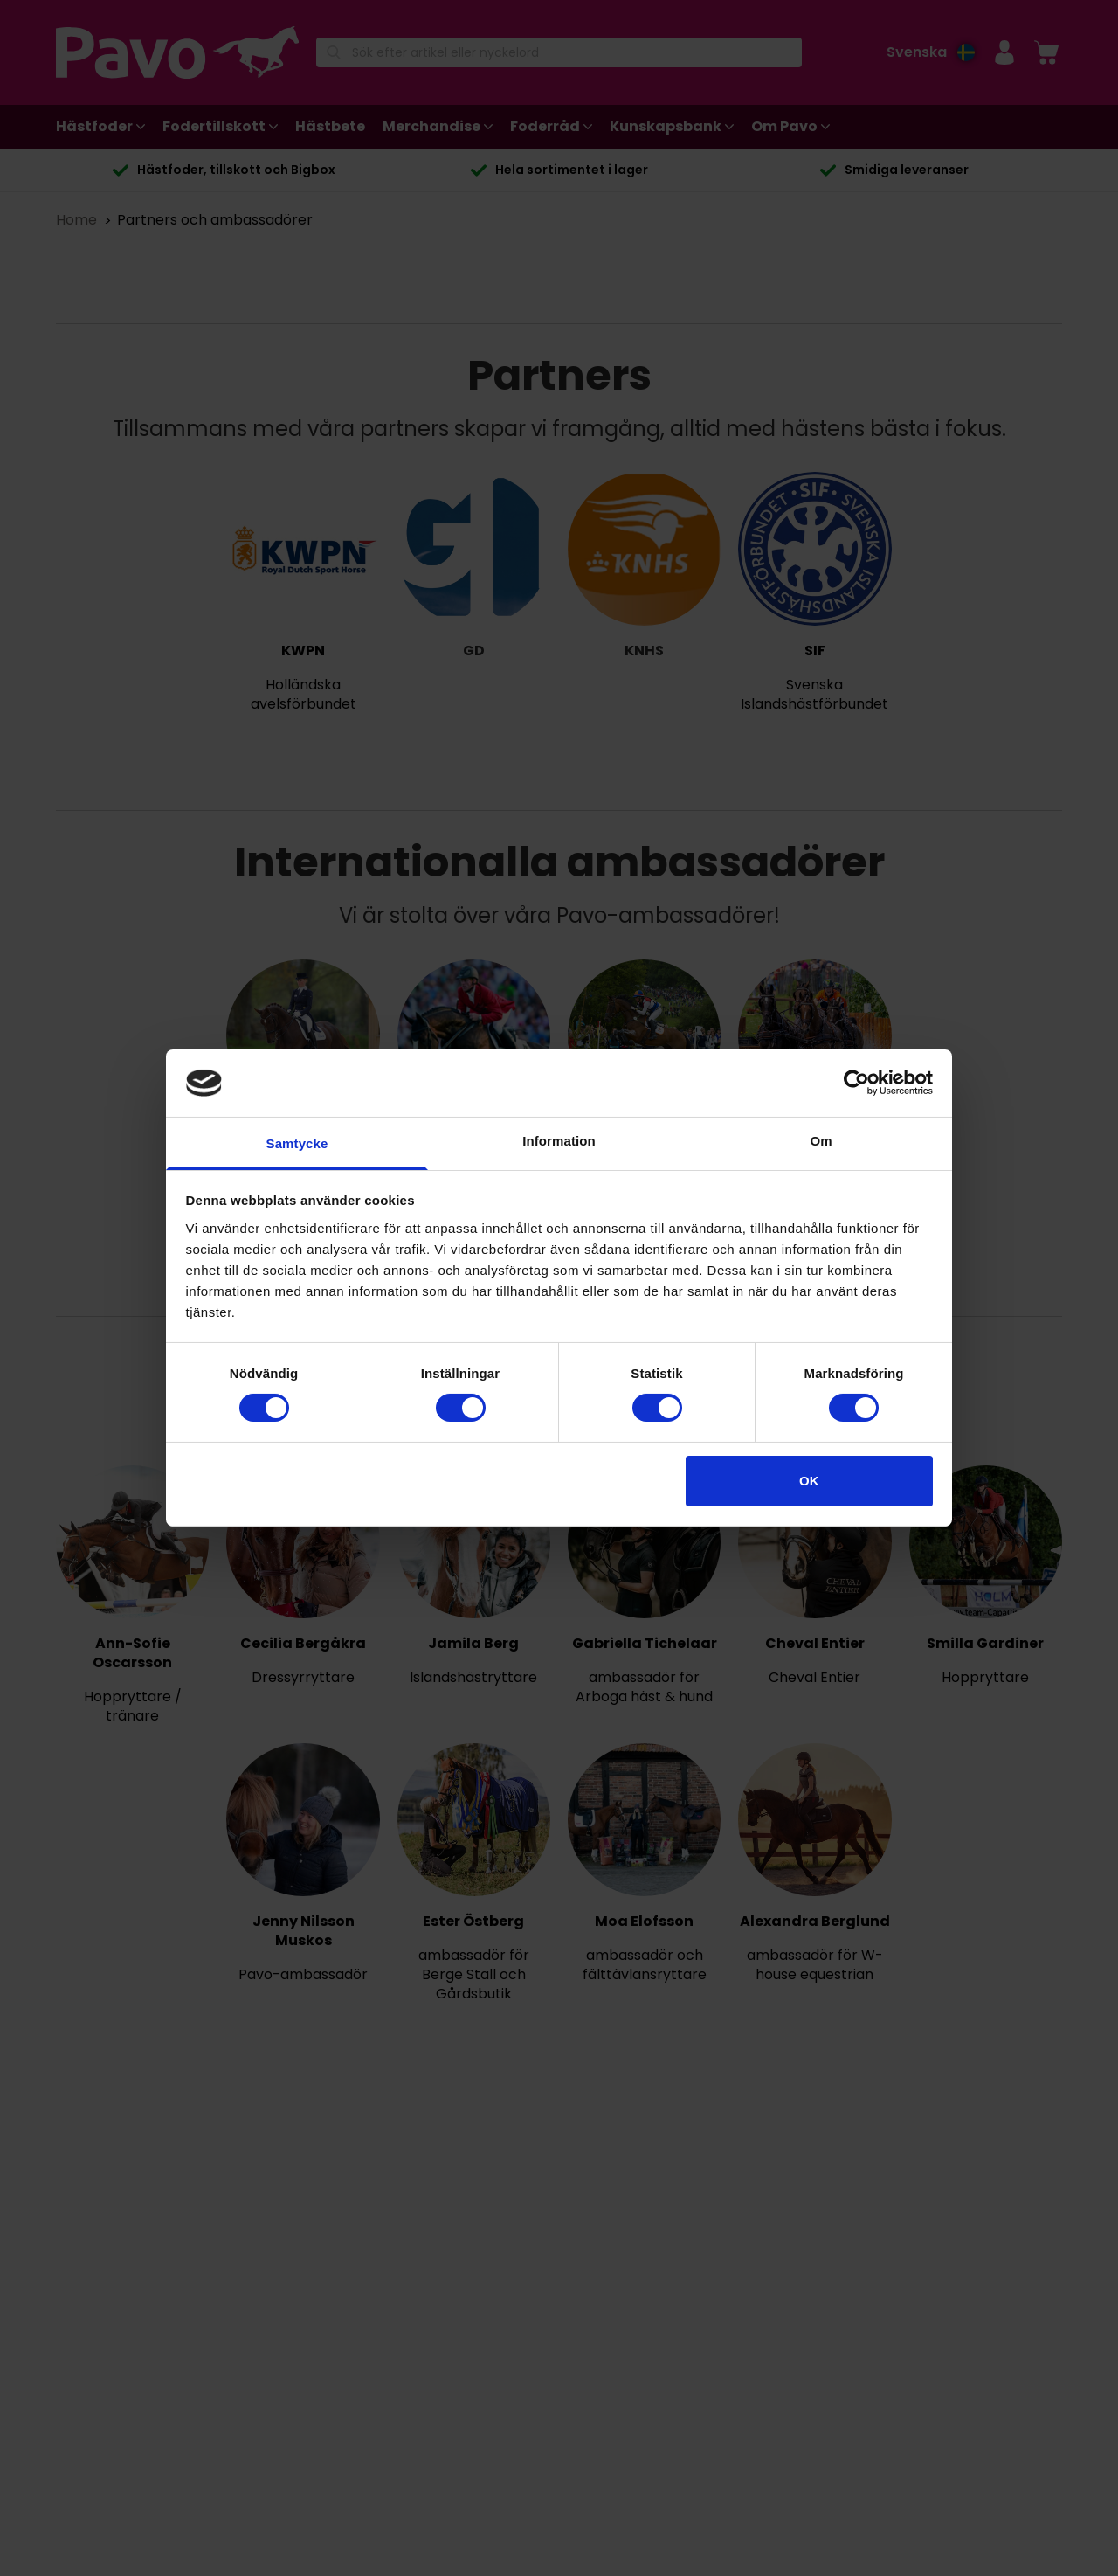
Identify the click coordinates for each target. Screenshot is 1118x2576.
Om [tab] (821, 1140)
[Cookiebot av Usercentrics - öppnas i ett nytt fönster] (856, 1083)
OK (809, 1480)
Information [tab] (559, 1140)
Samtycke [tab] (297, 1143)
